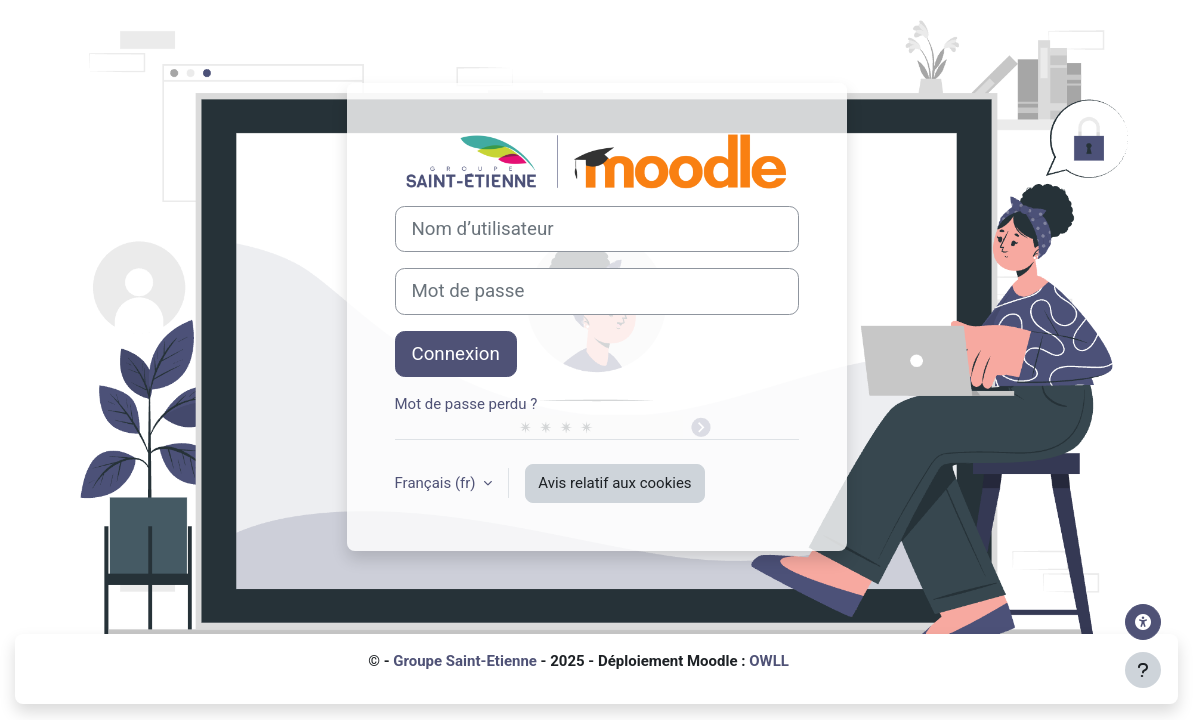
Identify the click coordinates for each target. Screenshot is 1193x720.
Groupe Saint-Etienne (465, 661)
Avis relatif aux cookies (614, 483)
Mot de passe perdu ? (466, 404)
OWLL (769, 661)
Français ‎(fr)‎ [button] (437, 483)
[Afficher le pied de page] (1143, 670)
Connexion (456, 354)
